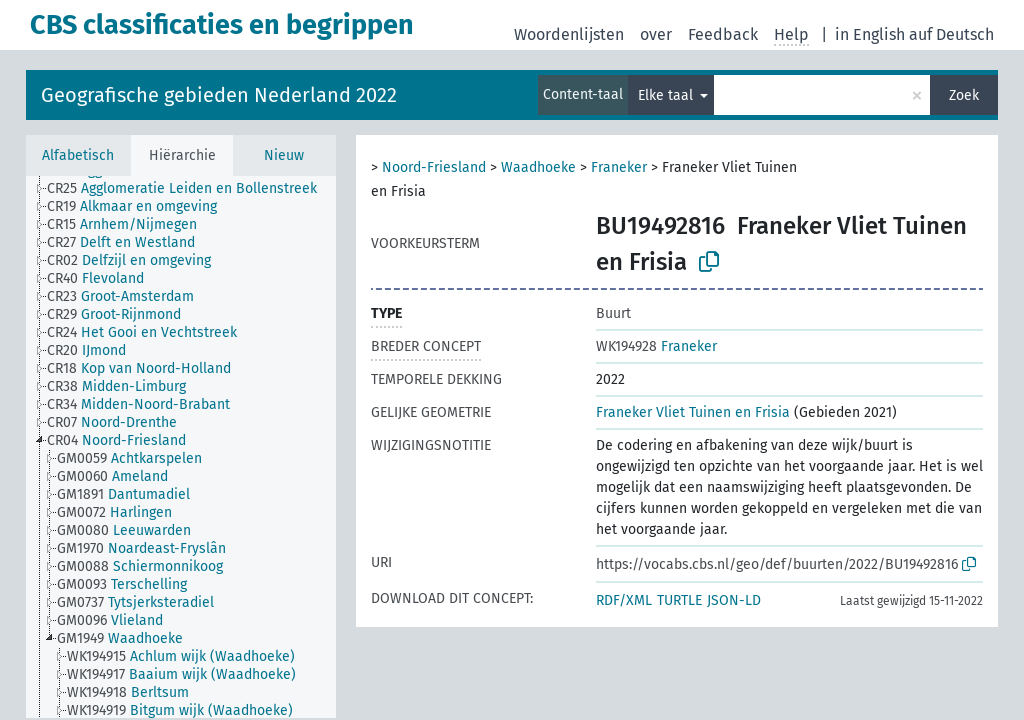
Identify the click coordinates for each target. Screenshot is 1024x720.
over (656, 34)
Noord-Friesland (434, 167)
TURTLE (679, 600)
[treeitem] (190, 189)
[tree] (181, 447)
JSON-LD (734, 600)
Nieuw (284, 155)
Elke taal (667, 95)
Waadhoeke (538, 167)
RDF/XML (624, 600)
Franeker (619, 167)
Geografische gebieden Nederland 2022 (219, 95)
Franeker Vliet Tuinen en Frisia (693, 412)
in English (870, 34)
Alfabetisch (78, 155)
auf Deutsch (951, 34)
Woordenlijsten (569, 34)
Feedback (723, 34)
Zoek (964, 95)
